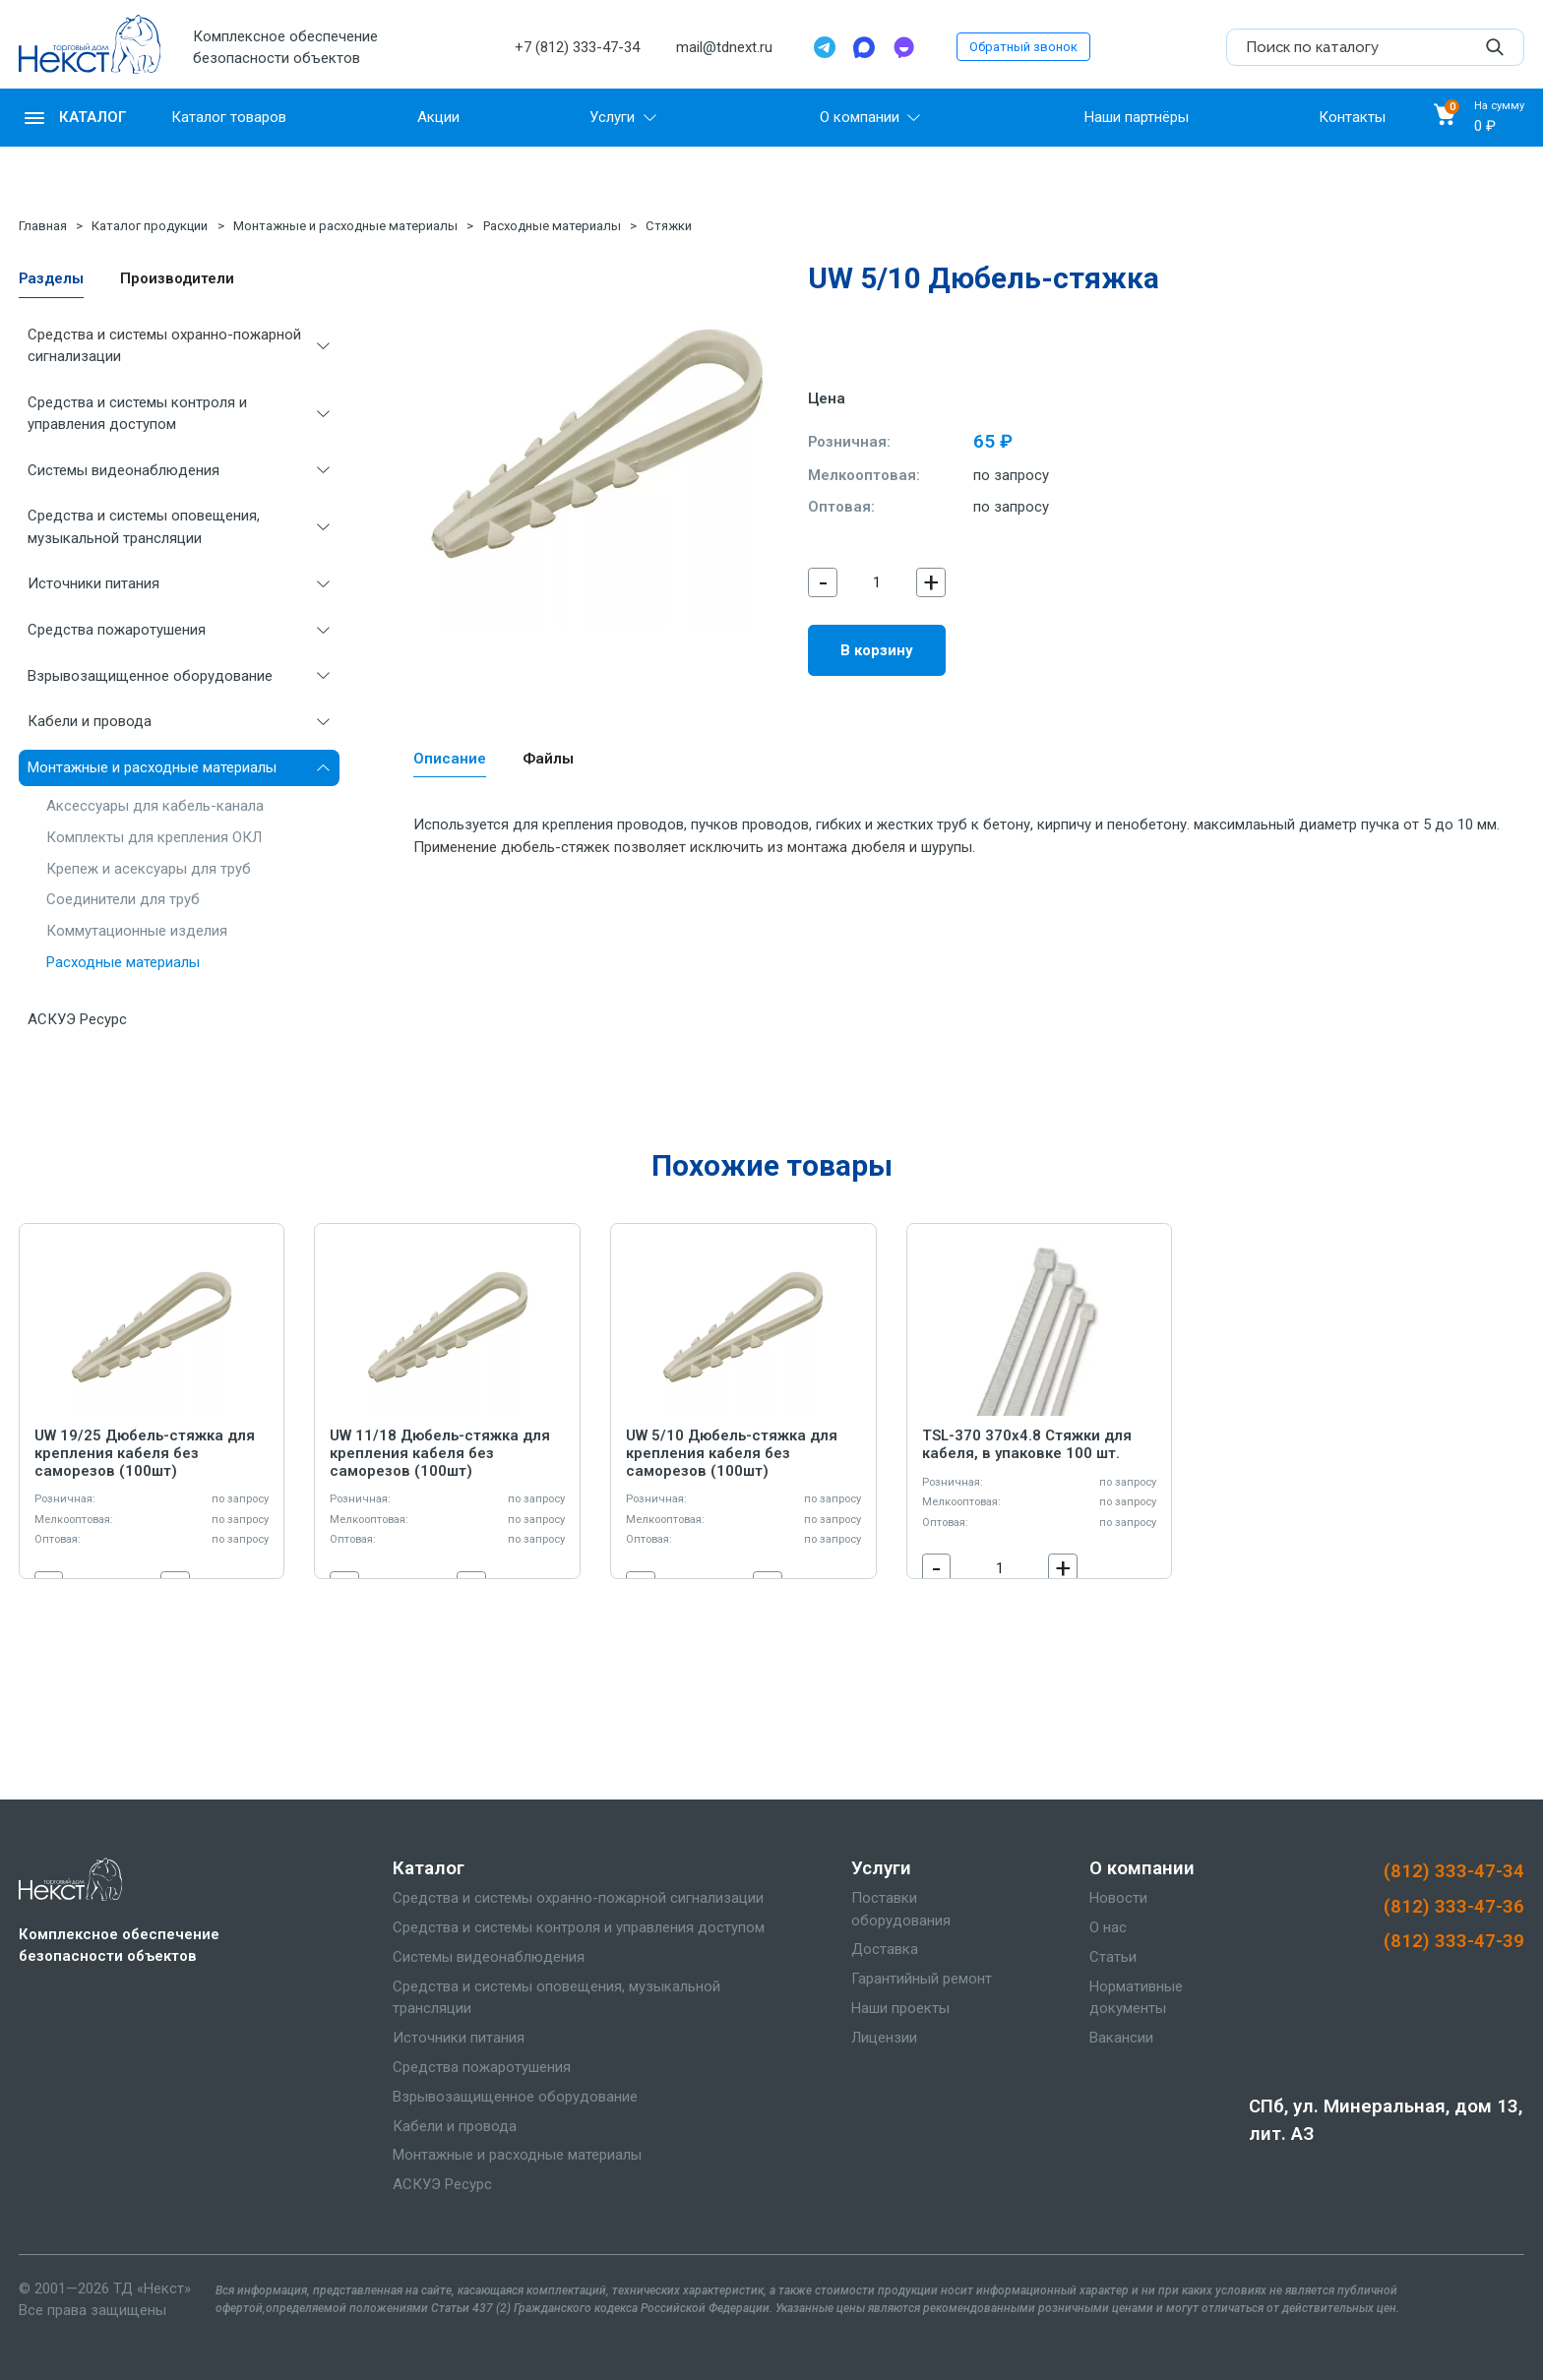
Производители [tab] (177, 278)
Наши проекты (900, 2008)
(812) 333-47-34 (1454, 1871)
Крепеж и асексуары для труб (148, 869)
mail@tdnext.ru (724, 47)
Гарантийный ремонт (921, 1978)
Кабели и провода (90, 721)
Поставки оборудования (901, 1908)
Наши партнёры (1136, 117)
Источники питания (93, 583)
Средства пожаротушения (117, 630)
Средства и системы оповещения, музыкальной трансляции (144, 526)
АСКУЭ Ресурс (77, 1019)
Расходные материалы (552, 225)
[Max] (864, 47)
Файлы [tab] (548, 758)
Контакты (1352, 117)
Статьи (1113, 1957)
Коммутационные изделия (136, 931)
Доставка (884, 1949)
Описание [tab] (449, 758)
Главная (43, 225)
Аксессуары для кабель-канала (155, 806)
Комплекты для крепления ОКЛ (154, 837)
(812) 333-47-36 (1454, 1907)
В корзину (876, 650)
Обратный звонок (1023, 46)
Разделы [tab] (51, 278)
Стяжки (669, 225)
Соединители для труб (123, 899)
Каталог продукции (150, 225)
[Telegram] (824, 47)
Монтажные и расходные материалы (345, 225)
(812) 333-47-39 (1454, 1941)
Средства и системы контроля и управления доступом (137, 413)
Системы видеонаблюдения (123, 470)
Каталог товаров (228, 117)
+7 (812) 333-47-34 (577, 47)
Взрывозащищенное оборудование (150, 676)
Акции (438, 117)
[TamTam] (903, 47)
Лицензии (884, 2037)
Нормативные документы (1136, 1997)
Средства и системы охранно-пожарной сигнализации (164, 345)
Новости (1118, 1898)
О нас (1108, 1927)
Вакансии (1121, 2037)
